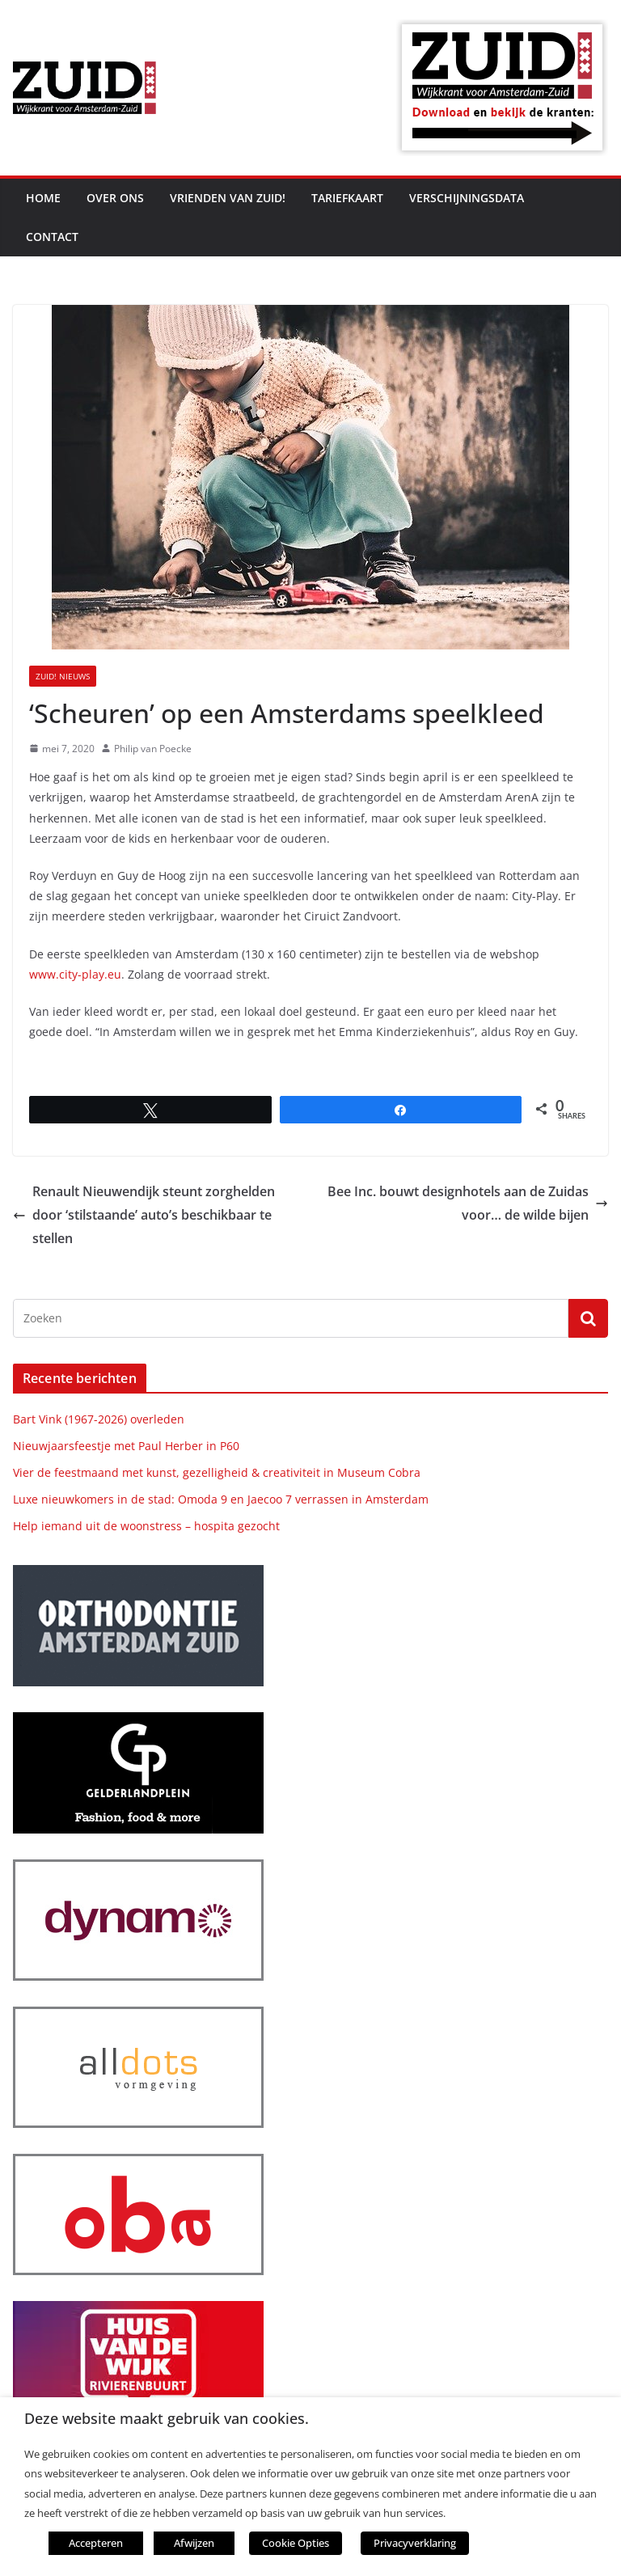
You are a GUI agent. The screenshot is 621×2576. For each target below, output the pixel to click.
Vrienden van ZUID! (227, 197)
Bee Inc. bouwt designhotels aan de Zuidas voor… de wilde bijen (467, 1203)
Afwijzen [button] (194, 2543)
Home (43, 197)
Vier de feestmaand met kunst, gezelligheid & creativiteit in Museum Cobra (216, 1472)
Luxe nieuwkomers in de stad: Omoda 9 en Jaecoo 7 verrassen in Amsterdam (221, 1499)
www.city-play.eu (75, 974)
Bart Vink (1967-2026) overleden (98, 1419)
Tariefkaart (347, 197)
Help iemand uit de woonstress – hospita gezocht (146, 1525)
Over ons (115, 197)
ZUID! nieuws (63, 676)
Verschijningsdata (466, 197)
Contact (52, 236)
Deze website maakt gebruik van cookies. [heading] (166, 2418)
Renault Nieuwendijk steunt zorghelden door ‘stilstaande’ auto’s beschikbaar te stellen (144, 1214)
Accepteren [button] (96, 2543)
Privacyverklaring (415, 2543)
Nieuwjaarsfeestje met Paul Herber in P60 (126, 1445)
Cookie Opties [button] (295, 2543)
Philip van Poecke (153, 748)
